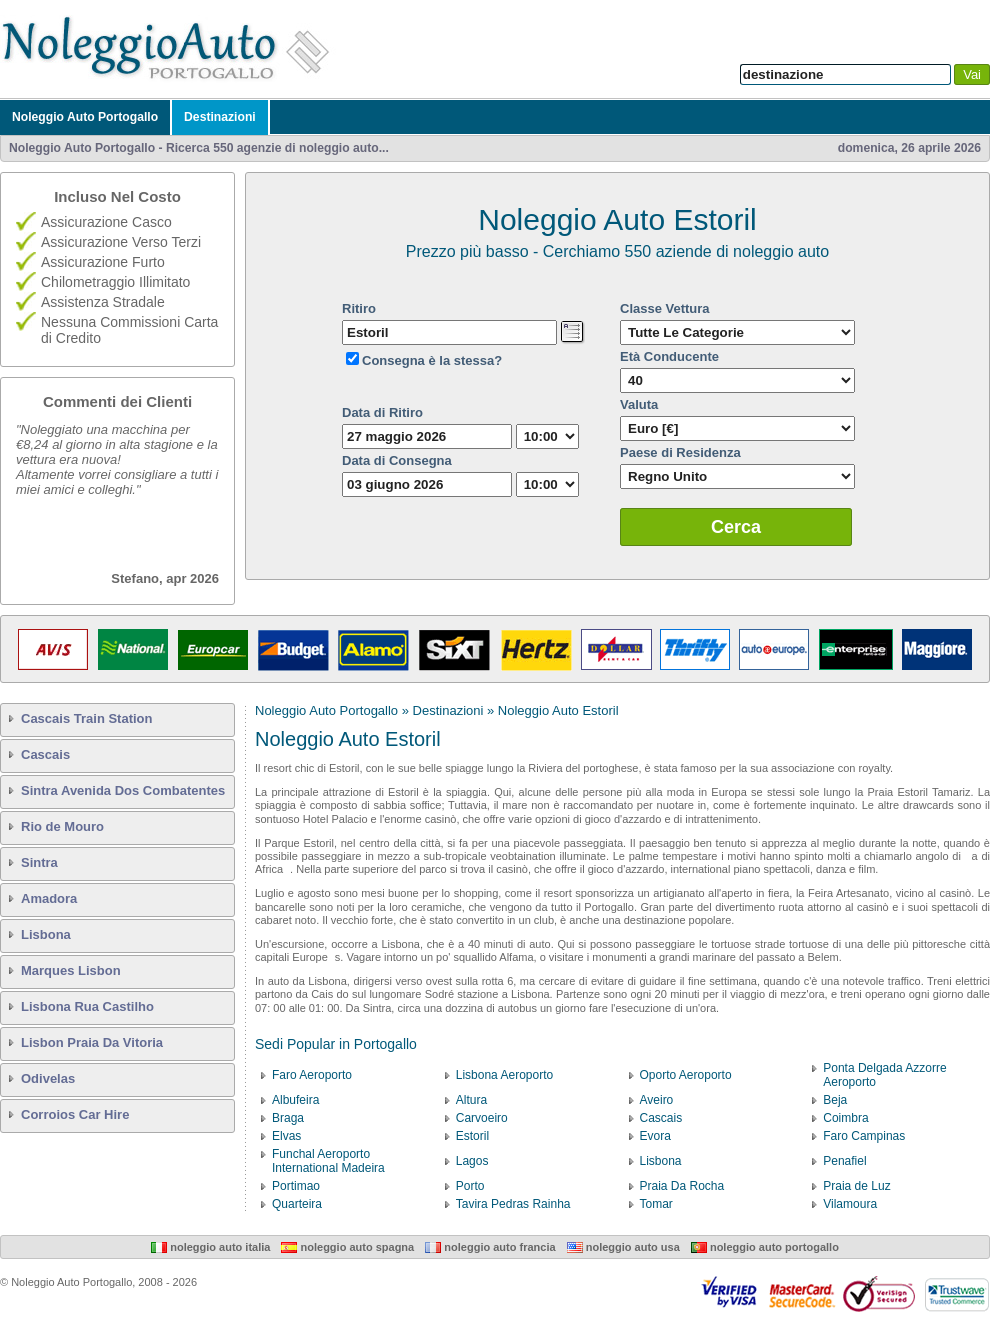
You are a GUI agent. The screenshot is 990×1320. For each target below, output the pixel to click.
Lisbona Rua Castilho (87, 1006)
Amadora (49, 898)
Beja (835, 1100)
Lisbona (46, 934)
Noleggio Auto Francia (490, 1247)
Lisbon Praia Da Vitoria (92, 1042)
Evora (655, 1136)
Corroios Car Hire (75, 1114)
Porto (470, 1186)
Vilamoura (850, 1204)
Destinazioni (220, 117)
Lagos (472, 1161)
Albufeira (295, 1100)
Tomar (656, 1204)
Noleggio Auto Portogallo (85, 117)
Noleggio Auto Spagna (347, 1247)
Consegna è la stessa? (432, 360)
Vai (972, 74)
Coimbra (845, 1118)
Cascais (45, 754)
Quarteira (297, 1204)
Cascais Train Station (87, 718)
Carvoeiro (482, 1118)
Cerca (736, 527)
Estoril (472, 1136)
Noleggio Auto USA (623, 1247)
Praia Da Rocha (682, 1186)
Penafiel (844, 1161)
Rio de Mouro (62, 826)
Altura (471, 1100)
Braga (288, 1118)
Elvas (286, 1136)
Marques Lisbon (71, 970)
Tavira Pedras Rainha (513, 1204)
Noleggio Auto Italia (210, 1247)
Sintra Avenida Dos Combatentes (123, 790)
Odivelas (48, 1078)
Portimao (296, 1186)
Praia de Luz (856, 1186)
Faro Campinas (864, 1136)
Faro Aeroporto (312, 1075)
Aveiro (657, 1100)
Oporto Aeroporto (686, 1075)
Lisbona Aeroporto (504, 1075)
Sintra (39, 862)
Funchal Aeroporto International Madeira (328, 1161)
